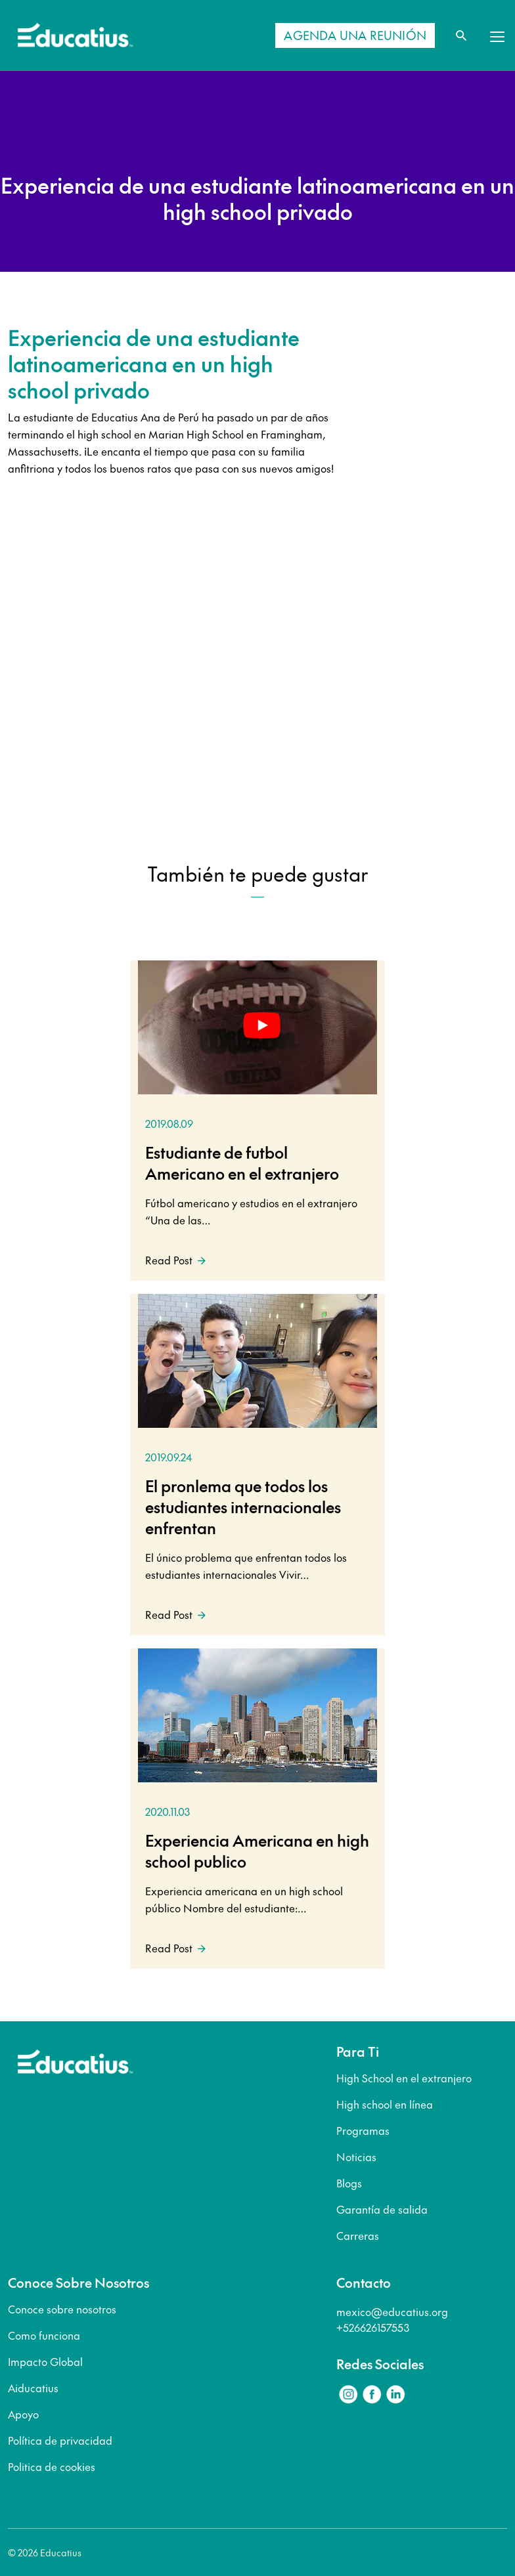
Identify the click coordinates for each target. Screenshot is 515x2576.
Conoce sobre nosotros (62, 2309)
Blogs (349, 2183)
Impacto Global (45, 2361)
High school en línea (384, 2104)
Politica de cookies (51, 2466)
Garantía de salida (382, 2209)
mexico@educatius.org (392, 2311)
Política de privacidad (60, 2440)
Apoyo (23, 2414)
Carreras (357, 2235)
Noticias (356, 2156)
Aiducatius (33, 2387)
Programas (363, 2130)
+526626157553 (372, 2327)
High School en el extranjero (404, 2078)
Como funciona (44, 2335)
